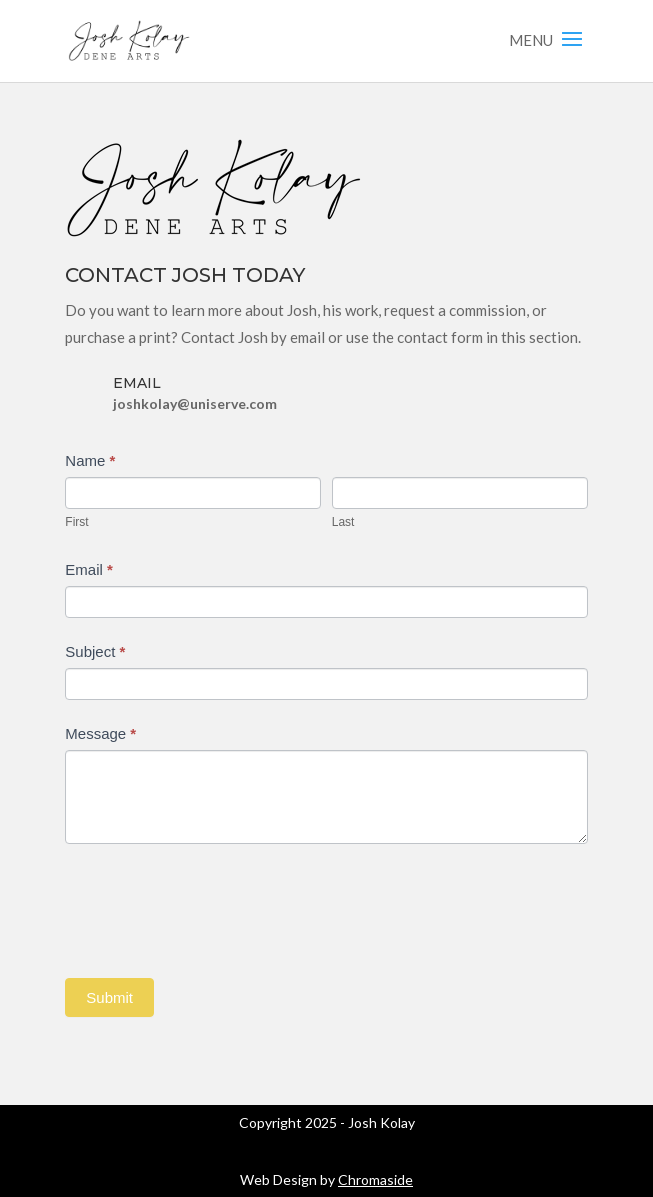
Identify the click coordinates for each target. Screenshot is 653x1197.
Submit (109, 997)
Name (90, 460)
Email (89, 569)
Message (100, 733)
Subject (95, 651)
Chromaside (375, 1179)
